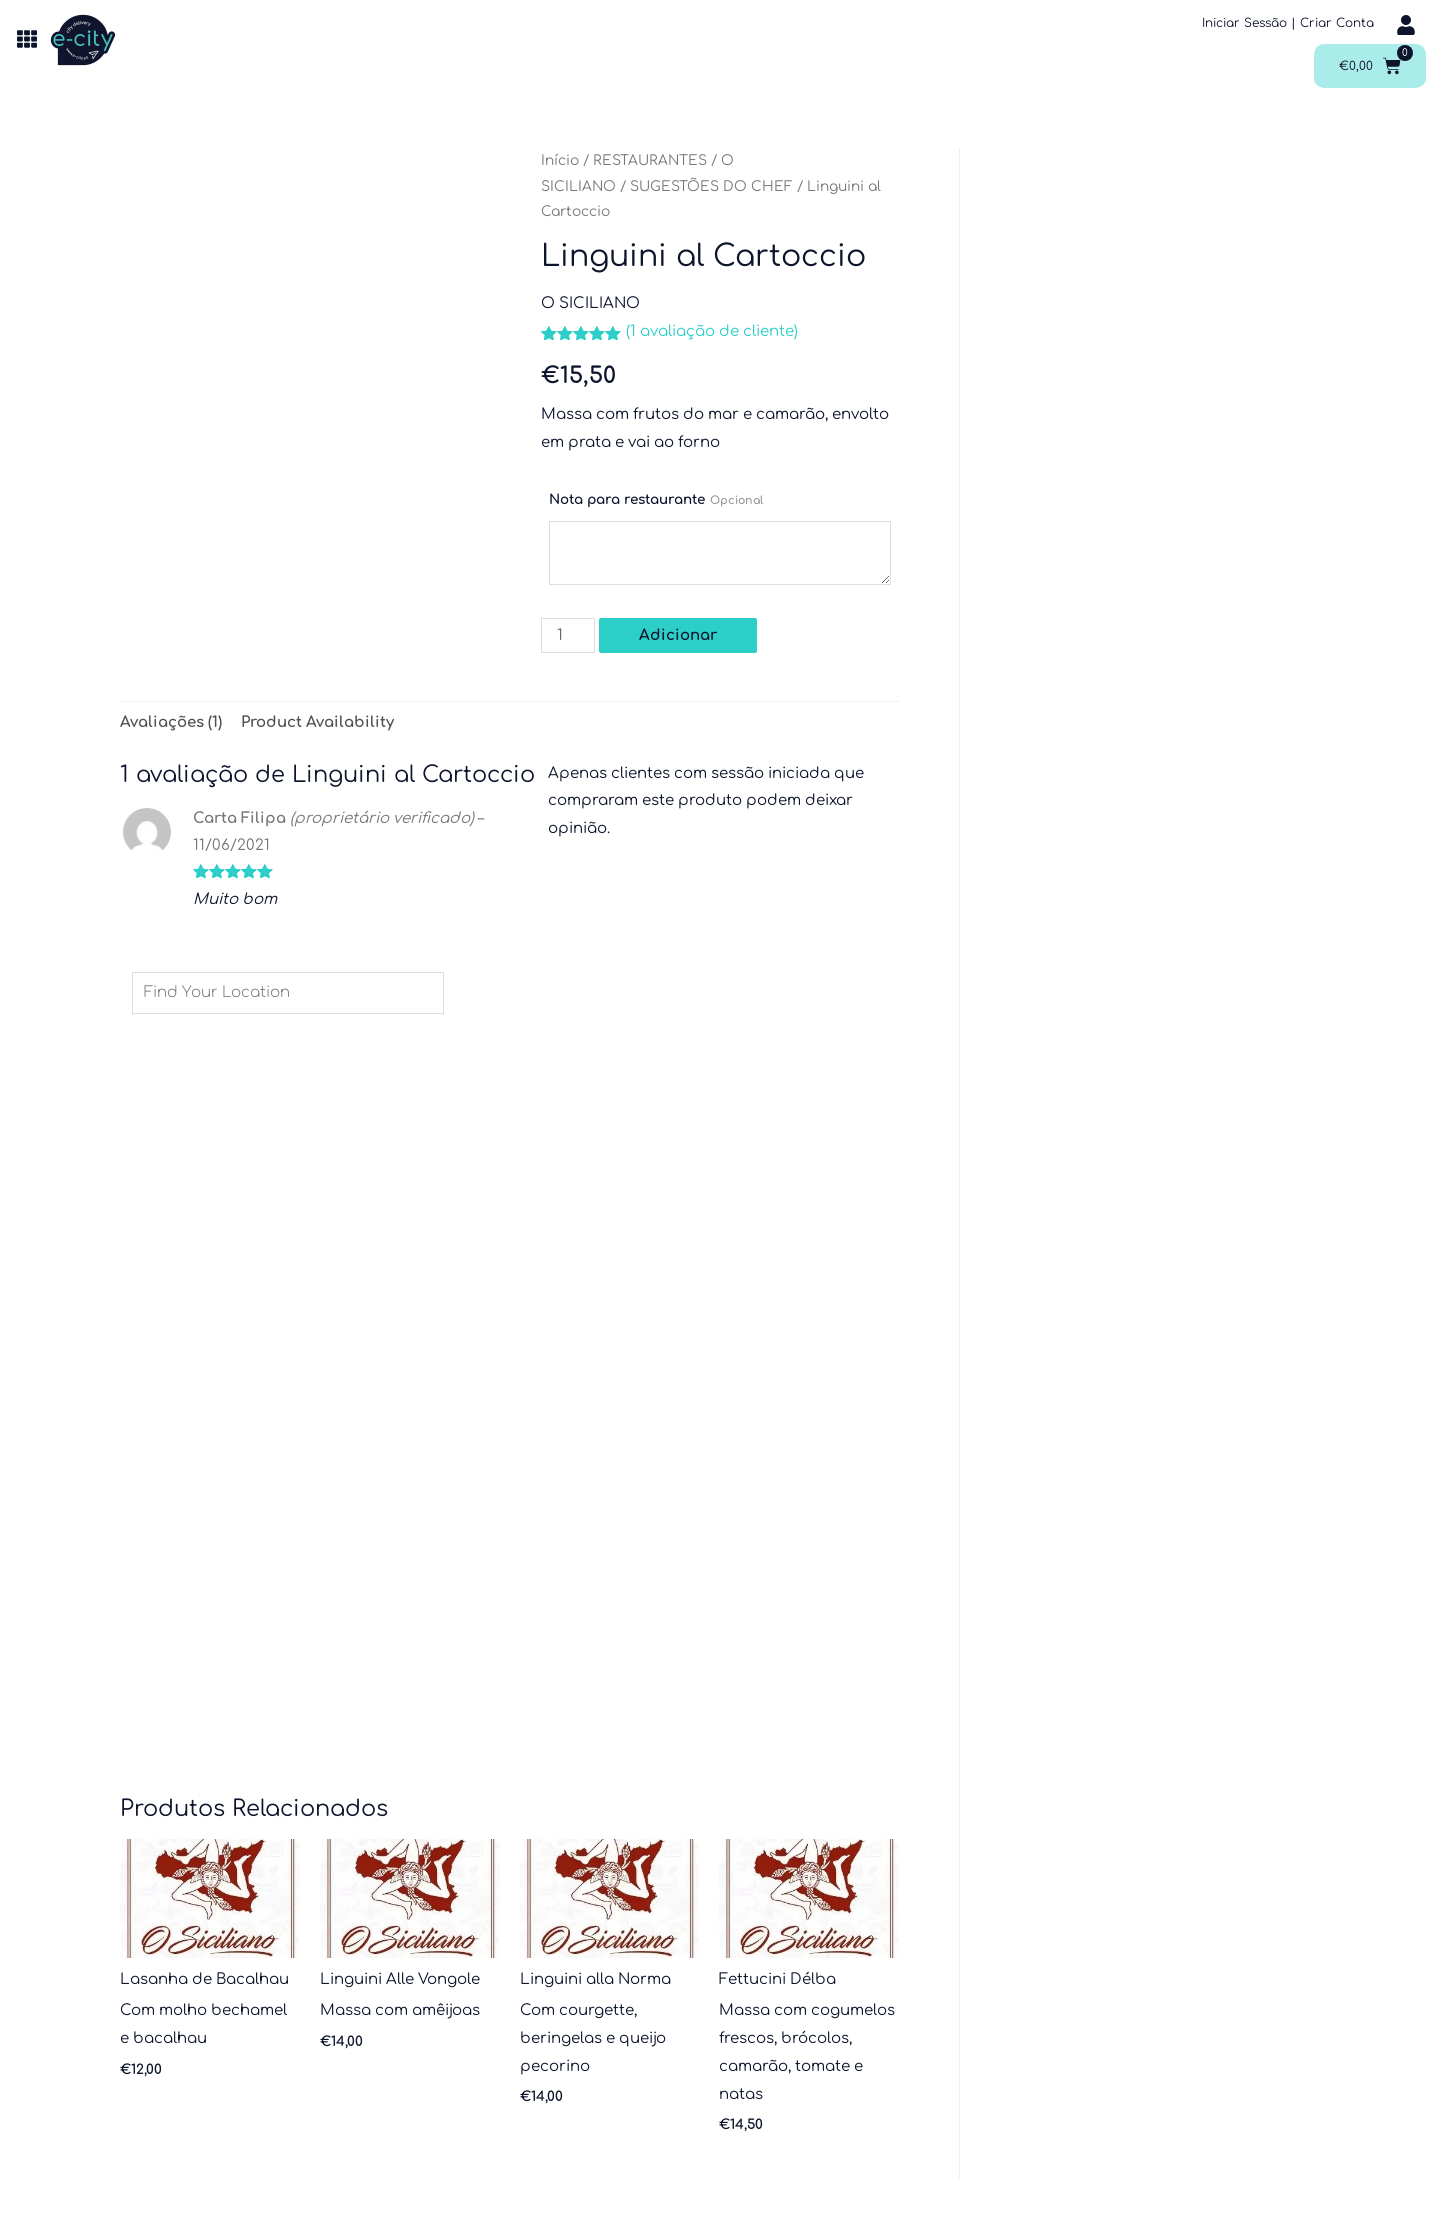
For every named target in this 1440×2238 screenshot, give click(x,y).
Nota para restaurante (656, 499)
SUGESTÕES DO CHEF (711, 186)
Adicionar (678, 635)
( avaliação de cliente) (712, 331)
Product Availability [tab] (317, 722)
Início (560, 160)
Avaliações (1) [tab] (171, 722)
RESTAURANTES (650, 160)
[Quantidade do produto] (568, 635)
